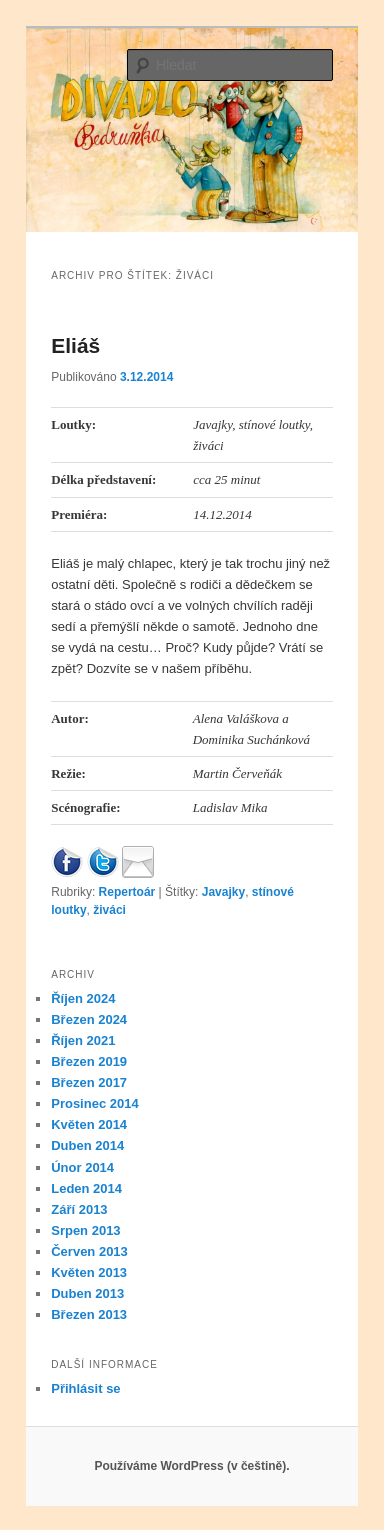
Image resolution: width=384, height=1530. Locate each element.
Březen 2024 (89, 1019)
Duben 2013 (87, 1293)
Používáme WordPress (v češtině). (191, 1466)
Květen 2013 (89, 1272)
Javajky (223, 892)
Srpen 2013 (85, 1230)
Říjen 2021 (83, 1040)
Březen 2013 (89, 1314)
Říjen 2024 (83, 998)
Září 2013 (79, 1209)
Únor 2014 (82, 1167)
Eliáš (75, 345)
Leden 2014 (86, 1188)
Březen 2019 (89, 1061)
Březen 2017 (89, 1082)
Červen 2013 (89, 1251)
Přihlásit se (85, 1388)
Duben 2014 (87, 1145)
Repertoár (127, 892)
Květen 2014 (89, 1124)
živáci (109, 910)
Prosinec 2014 (94, 1103)
